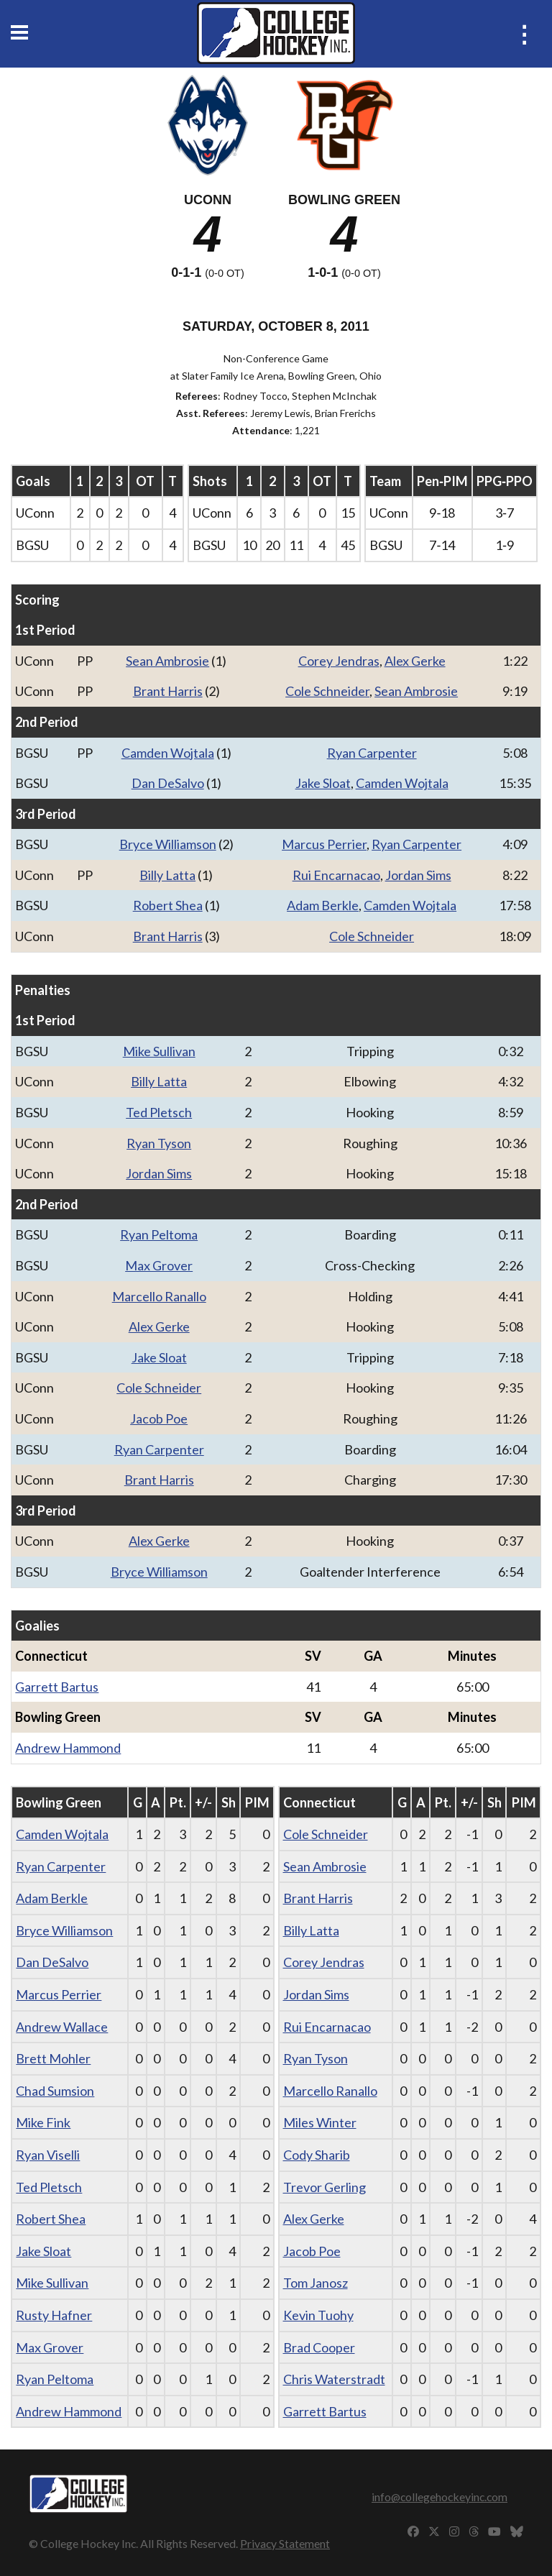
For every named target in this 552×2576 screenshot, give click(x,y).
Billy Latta (167, 875)
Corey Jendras (339, 661)
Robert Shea (168, 905)
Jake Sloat (323, 783)
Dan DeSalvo (168, 783)
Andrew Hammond (68, 1748)
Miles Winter (319, 2122)
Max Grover (159, 1265)
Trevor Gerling (324, 2187)
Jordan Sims (418, 875)
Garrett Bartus (56, 1687)
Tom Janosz (315, 2283)
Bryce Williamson (167, 844)
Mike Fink (43, 2122)
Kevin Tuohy (318, 2315)
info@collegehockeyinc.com (439, 2496)
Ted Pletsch (159, 1112)
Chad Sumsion (55, 2091)
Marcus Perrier (324, 844)
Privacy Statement (285, 2543)
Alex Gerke (415, 661)
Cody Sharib (316, 2155)
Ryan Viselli (48, 2155)
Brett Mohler (53, 2058)
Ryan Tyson (158, 1143)
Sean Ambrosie (167, 661)
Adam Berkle (323, 905)
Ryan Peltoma (159, 1234)
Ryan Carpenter (372, 753)
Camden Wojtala (167, 753)
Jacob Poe (159, 1418)
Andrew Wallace (62, 2027)
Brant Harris (168, 691)
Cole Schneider (327, 691)
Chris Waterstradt (334, 2379)
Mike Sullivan (159, 1051)
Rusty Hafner (54, 2315)
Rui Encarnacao (336, 875)
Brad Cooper (319, 2347)
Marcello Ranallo (159, 1296)
